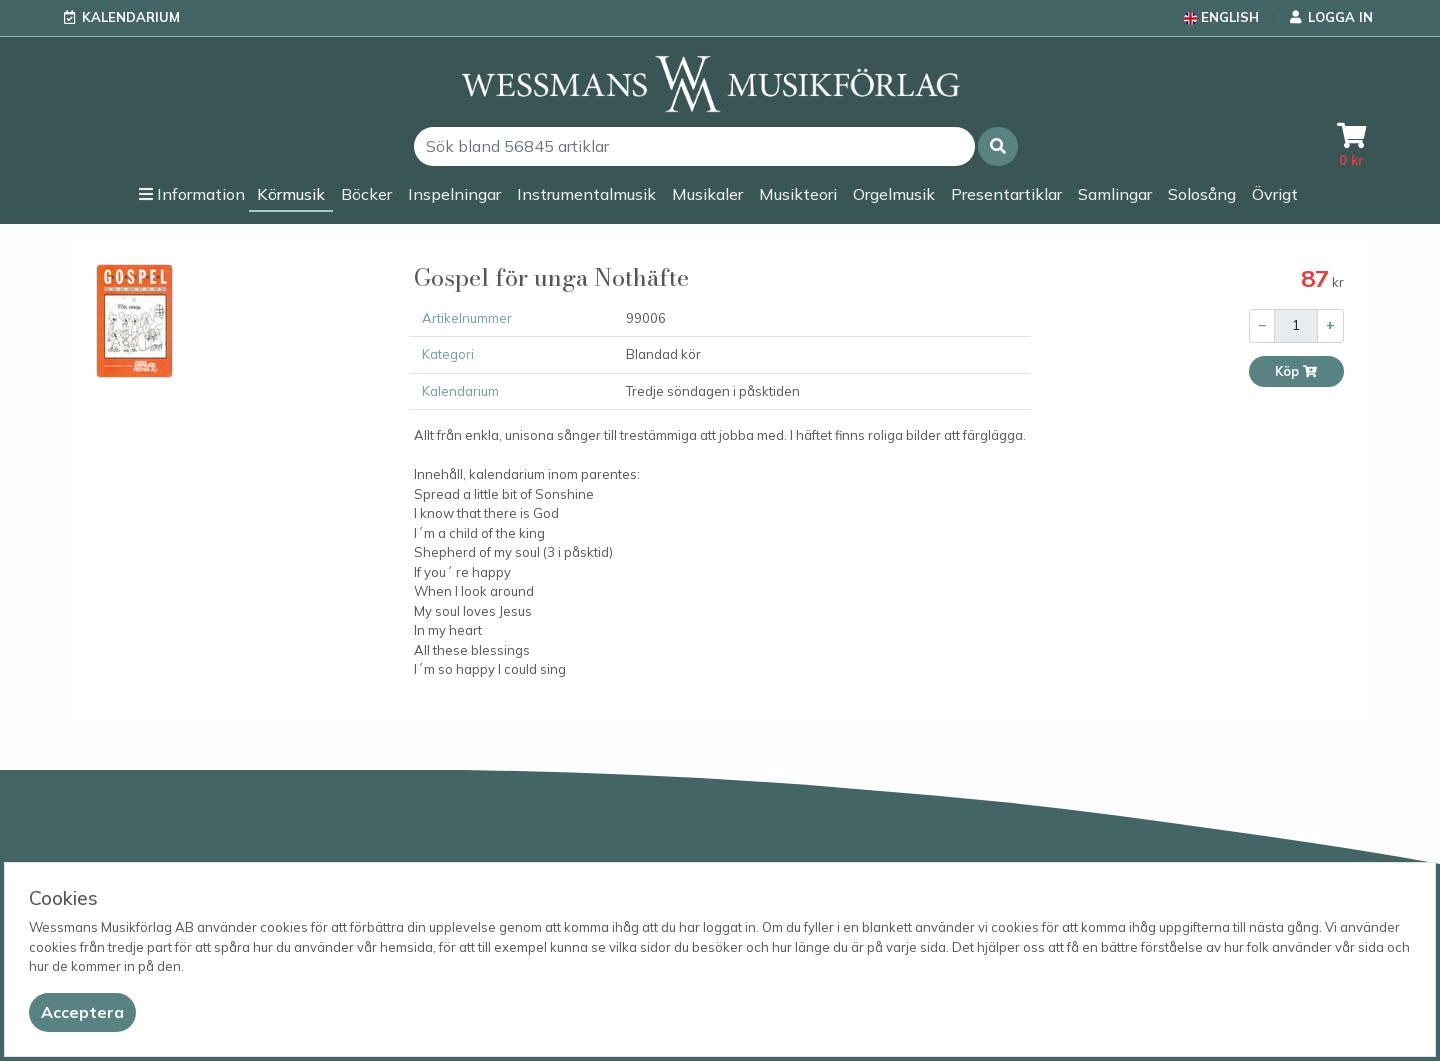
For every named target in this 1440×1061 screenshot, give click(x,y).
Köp (1296, 371)
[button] (998, 146)
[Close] (82, 1012)
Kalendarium (131, 17)
